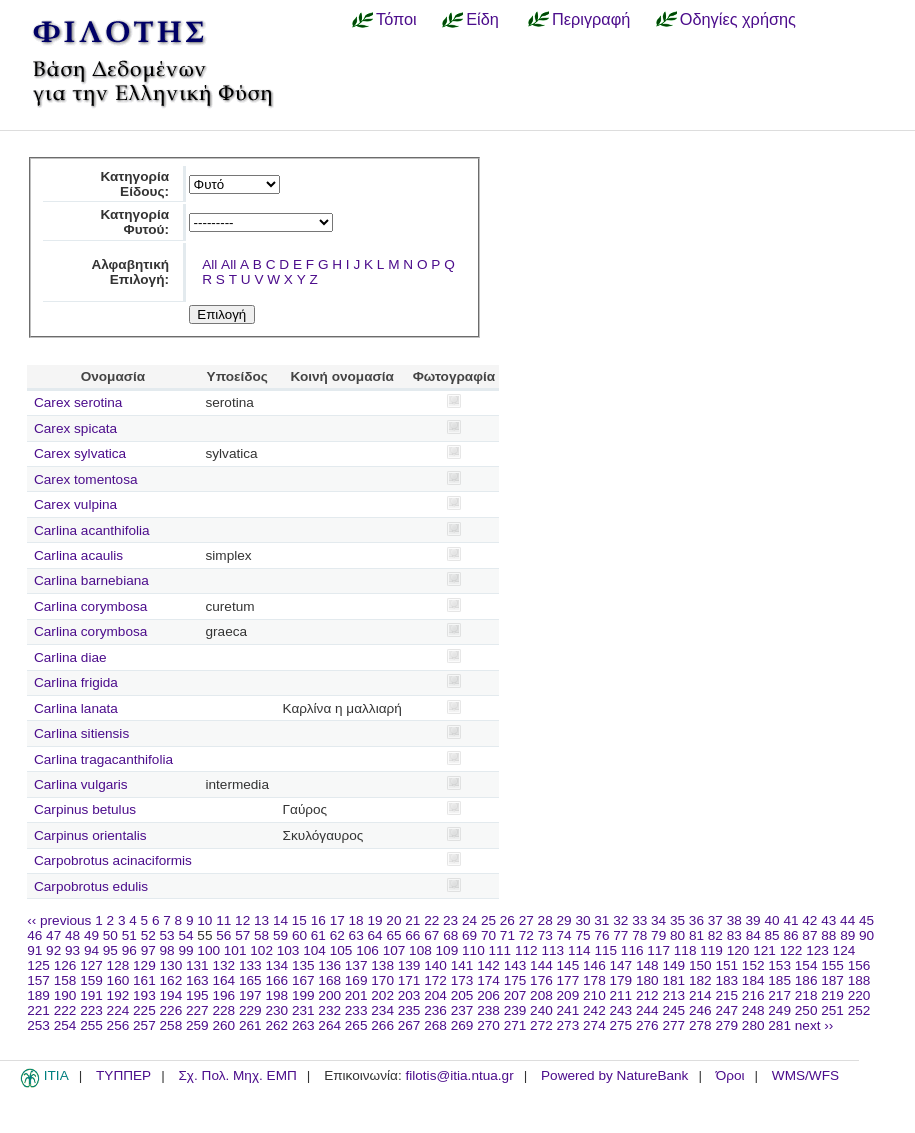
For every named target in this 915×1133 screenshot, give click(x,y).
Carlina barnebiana (91, 580)
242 (594, 1010)
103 (288, 950)
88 (828, 935)
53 (167, 935)
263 (303, 1025)
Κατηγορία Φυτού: (134, 222)
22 (431, 920)
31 (601, 920)
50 (110, 935)
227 (197, 1010)
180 (647, 980)
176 (541, 980)
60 (299, 935)
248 (753, 1010)
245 (673, 1010)
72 (526, 935)
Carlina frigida (76, 682)
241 (568, 1010)
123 (817, 950)
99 (185, 950)
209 (568, 995)
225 (144, 1010)
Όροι (730, 1075)
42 (809, 920)
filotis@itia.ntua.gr (459, 1075)
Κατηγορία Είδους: (134, 184)
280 (753, 1025)
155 (832, 965)
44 (847, 920)
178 (594, 980)
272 (541, 1025)
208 (541, 995)
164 (223, 980)
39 (753, 920)
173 (462, 980)
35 (677, 920)
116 (632, 950)
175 (515, 980)
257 (144, 1025)
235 (409, 1010)
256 (118, 1025)
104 (314, 950)
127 (91, 965)
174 (488, 980)
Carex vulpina (75, 504)
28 (545, 920)
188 (859, 980)
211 (621, 995)
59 (280, 935)
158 (65, 980)
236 (435, 1010)
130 (171, 965)
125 (38, 965)
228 (223, 1010)
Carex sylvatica (80, 453)
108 (420, 950)
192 (118, 995)
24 (469, 920)
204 (435, 995)
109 (447, 950)
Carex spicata (75, 428)
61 (318, 935)
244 (647, 1010)
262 (276, 1025)
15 (299, 920)
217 (779, 995)
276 (647, 1025)
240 (541, 1010)
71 (507, 935)
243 (621, 1010)
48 (72, 935)
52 (148, 935)
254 (65, 1025)
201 (356, 995)
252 (859, 1010)
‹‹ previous (59, 920)
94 (91, 950)
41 (790, 920)
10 (204, 920)
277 (673, 1025)
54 (185, 935)
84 (753, 935)
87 (809, 935)
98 (167, 950)
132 (223, 965)
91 (34, 950)
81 (696, 935)
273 (568, 1025)
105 (341, 950)
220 (859, 995)
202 (382, 995)
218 (806, 995)
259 (197, 1025)
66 (412, 935)
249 (779, 1010)
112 (526, 950)
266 (382, 1025)
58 (261, 935)
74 (564, 935)
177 (568, 980)
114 (579, 950)
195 (197, 995)
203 (409, 995)
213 (673, 995)
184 (753, 980)
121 (764, 950)
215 (726, 995)
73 (545, 935)
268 (435, 1025)
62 (337, 935)
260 (223, 1025)
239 (515, 1010)
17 (337, 920)
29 (564, 920)
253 (38, 1025)
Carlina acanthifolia (92, 530)
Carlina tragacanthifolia (103, 759)
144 (541, 965)
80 (677, 935)
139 (409, 965)
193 (144, 995)
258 (171, 1025)
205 (462, 995)
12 (242, 920)
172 (435, 980)
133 (250, 965)
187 (832, 980)
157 (38, 980)
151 (726, 965)
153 (779, 965)
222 (65, 1010)
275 (621, 1025)
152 (753, 965)
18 (356, 920)
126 (65, 965)
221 (38, 1010)
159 (91, 980)
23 (450, 920)
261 (250, 1025)
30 (582, 920)
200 (329, 995)
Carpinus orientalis (90, 835)
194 (171, 995)
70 (488, 935)
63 (356, 935)
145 (568, 965)
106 (367, 950)
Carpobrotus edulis (91, 886)
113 (552, 950)
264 (329, 1025)
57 (242, 935)
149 (673, 965)
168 (329, 980)
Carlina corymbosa (90, 606)
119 (711, 950)
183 (726, 980)
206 (488, 995)
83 (734, 935)
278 (700, 1025)
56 (223, 935)
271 (515, 1025)
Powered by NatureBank (614, 1075)
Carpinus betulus (85, 809)
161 (144, 980)
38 (734, 920)
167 (303, 980)
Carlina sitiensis (81, 733)
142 (488, 965)
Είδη (482, 19)
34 (658, 920)
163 (197, 980)
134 (276, 965)
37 (715, 920)
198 (276, 995)
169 (356, 980)
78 (639, 935)
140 (435, 965)
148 (647, 965)
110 (473, 950)
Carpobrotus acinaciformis (113, 860)
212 (647, 995)
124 (844, 950)
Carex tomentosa (86, 479)
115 (605, 950)
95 (110, 950)
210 (594, 995)
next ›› (814, 1025)
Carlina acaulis (78, 555)
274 (594, 1025)
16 (318, 920)
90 (866, 935)
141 (462, 965)
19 (374, 920)
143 (515, 965)
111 (500, 950)
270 (488, 1025)
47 (53, 935)
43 (828, 920)
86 (790, 935)
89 (847, 935)
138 (382, 965)
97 (148, 950)
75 (582, 935)
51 (129, 935)
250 (806, 1010)
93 (72, 950)
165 (250, 980)
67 (431, 935)
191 (91, 995)
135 (303, 965)
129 (144, 965)
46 (34, 935)
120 (738, 950)
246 (700, 1010)
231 (303, 1010)
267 (409, 1025)
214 (700, 995)
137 (356, 965)
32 (620, 920)
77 (620, 935)
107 (394, 950)
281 (779, 1025)
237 (462, 1010)
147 (621, 965)
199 (303, 995)
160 (118, 980)
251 (832, 1010)
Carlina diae (70, 657)
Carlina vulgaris (81, 784)
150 (700, 965)
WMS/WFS (805, 1075)
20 (393, 920)
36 (696, 920)
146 (594, 965)
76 (601, 935)
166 (276, 980)
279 (726, 1025)
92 (53, 950)
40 (771, 920)
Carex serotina (78, 402)
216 (753, 995)
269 (462, 1025)
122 (791, 950)
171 (409, 980)
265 (356, 1025)
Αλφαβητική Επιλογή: (130, 272)
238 (488, 1010)
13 (261, 920)
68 (450, 935)
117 (658, 950)
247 (726, 1010)
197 (250, 995)
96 (129, 950)
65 (393, 935)
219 (832, 995)
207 (515, 995)
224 (118, 1010)
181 (673, 980)
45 (866, 920)
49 (91, 935)
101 (235, 950)
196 (223, 995)
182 (700, 980)
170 (382, 980)
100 (208, 950)
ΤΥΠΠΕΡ (123, 1075)
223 (91, 1010)
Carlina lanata (76, 708)
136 (329, 965)
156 (859, 965)
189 (38, 995)
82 (715, 935)
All (209, 264)
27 (526, 920)
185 (779, 980)
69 (469, 935)
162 (171, 980)
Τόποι (396, 19)
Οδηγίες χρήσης (738, 19)
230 (276, 1010)
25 (488, 920)
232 (329, 1010)
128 (118, 965)
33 (639, 920)
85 (772, 935)
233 (356, 1010)
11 (223, 920)
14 (280, 920)
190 (65, 995)
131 (197, 965)
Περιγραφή (591, 19)
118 (685, 950)
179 (621, 980)
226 (171, 1010)
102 (261, 950)
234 (382, 1010)
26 (507, 920)
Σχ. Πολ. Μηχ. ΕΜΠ (237, 1075)
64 (375, 935)
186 (806, 980)
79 (658, 935)
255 (91, 1025)
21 (412, 920)
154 (806, 965)
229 (250, 1010)
